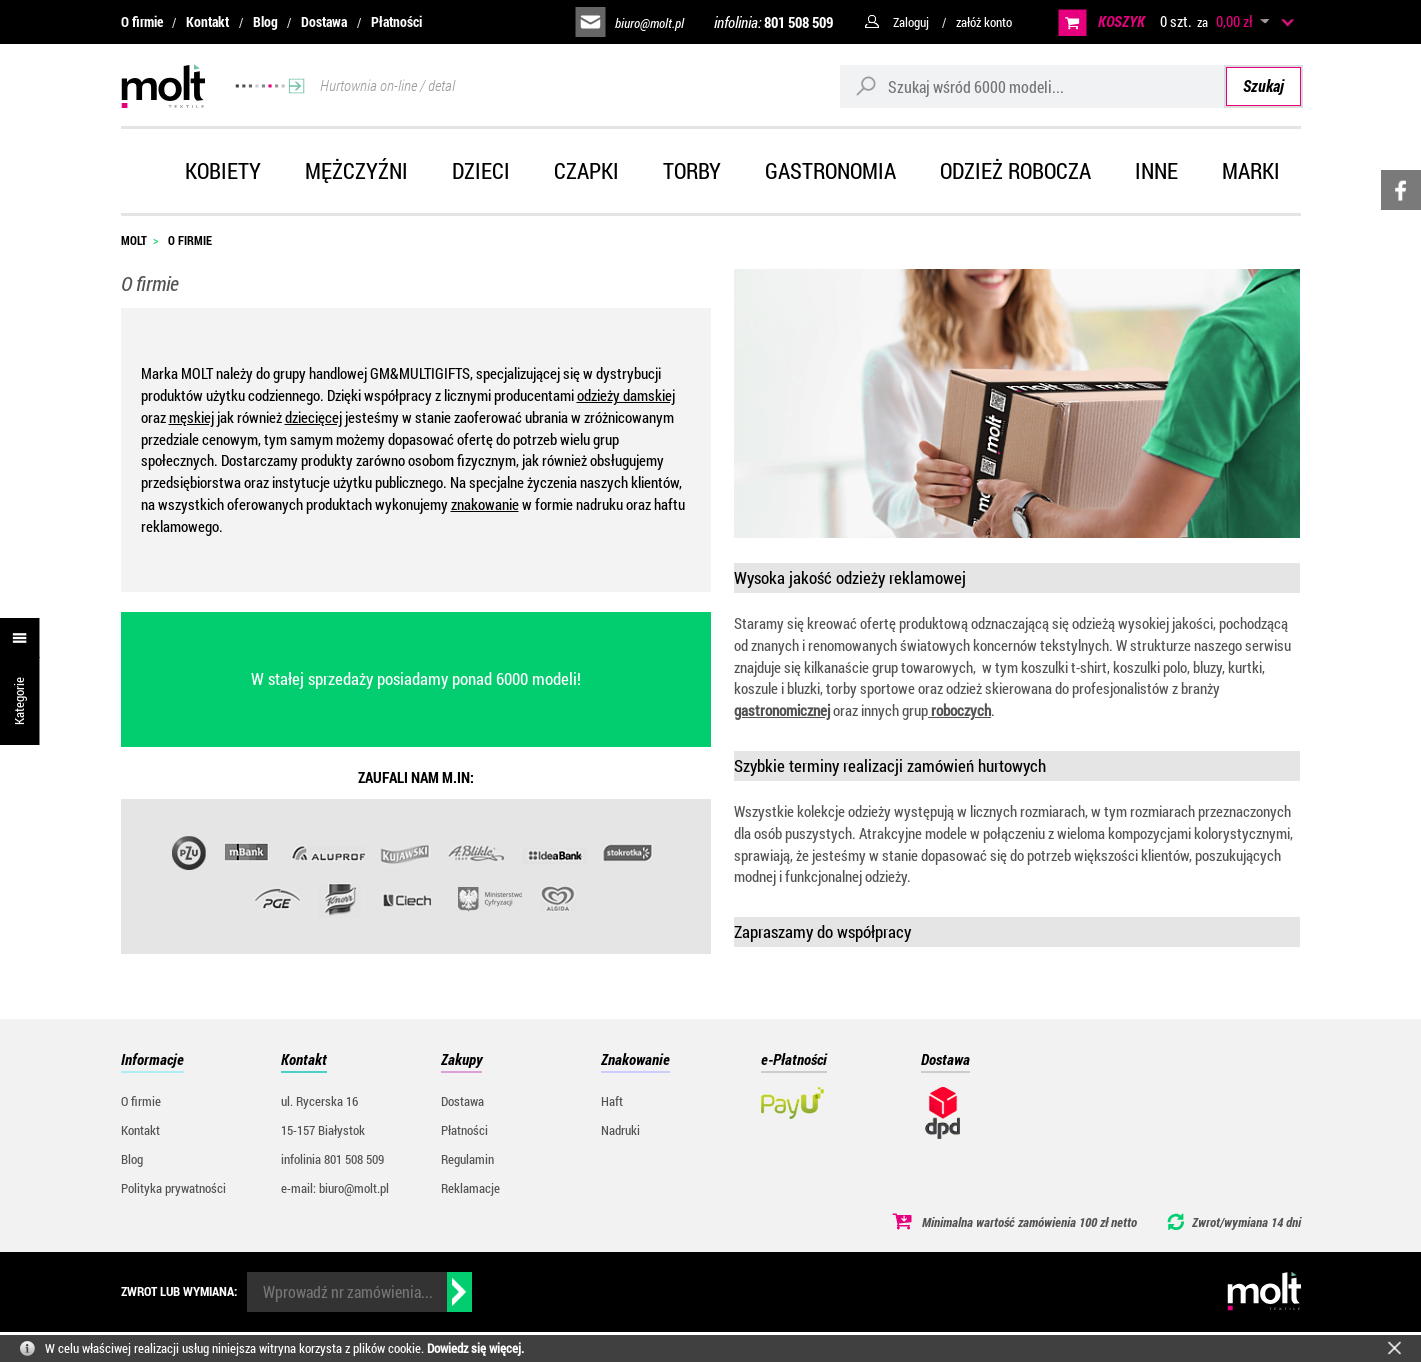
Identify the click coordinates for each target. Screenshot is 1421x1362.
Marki (1251, 170)
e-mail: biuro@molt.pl (335, 1188)
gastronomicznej (782, 710)
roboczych (959, 710)
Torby (692, 170)
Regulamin (467, 1159)
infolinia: (773, 22)
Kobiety (223, 170)
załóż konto (984, 22)
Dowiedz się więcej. (475, 1348)
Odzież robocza (1015, 170)
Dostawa (324, 21)
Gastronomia (830, 170)
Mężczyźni (356, 170)
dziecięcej (313, 417)
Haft (612, 1101)
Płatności (396, 21)
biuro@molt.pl (649, 23)
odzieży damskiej (626, 395)
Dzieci (481, 170)
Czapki (586, 170)
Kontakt (207, 21)
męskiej (191, 417)
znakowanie (485, 504)
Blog (265, 21)
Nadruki (620, 1130)
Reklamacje (470, 1188)
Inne (1156, 170)
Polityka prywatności (173, 1188)
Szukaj (1263, 85)
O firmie (142, 21)
